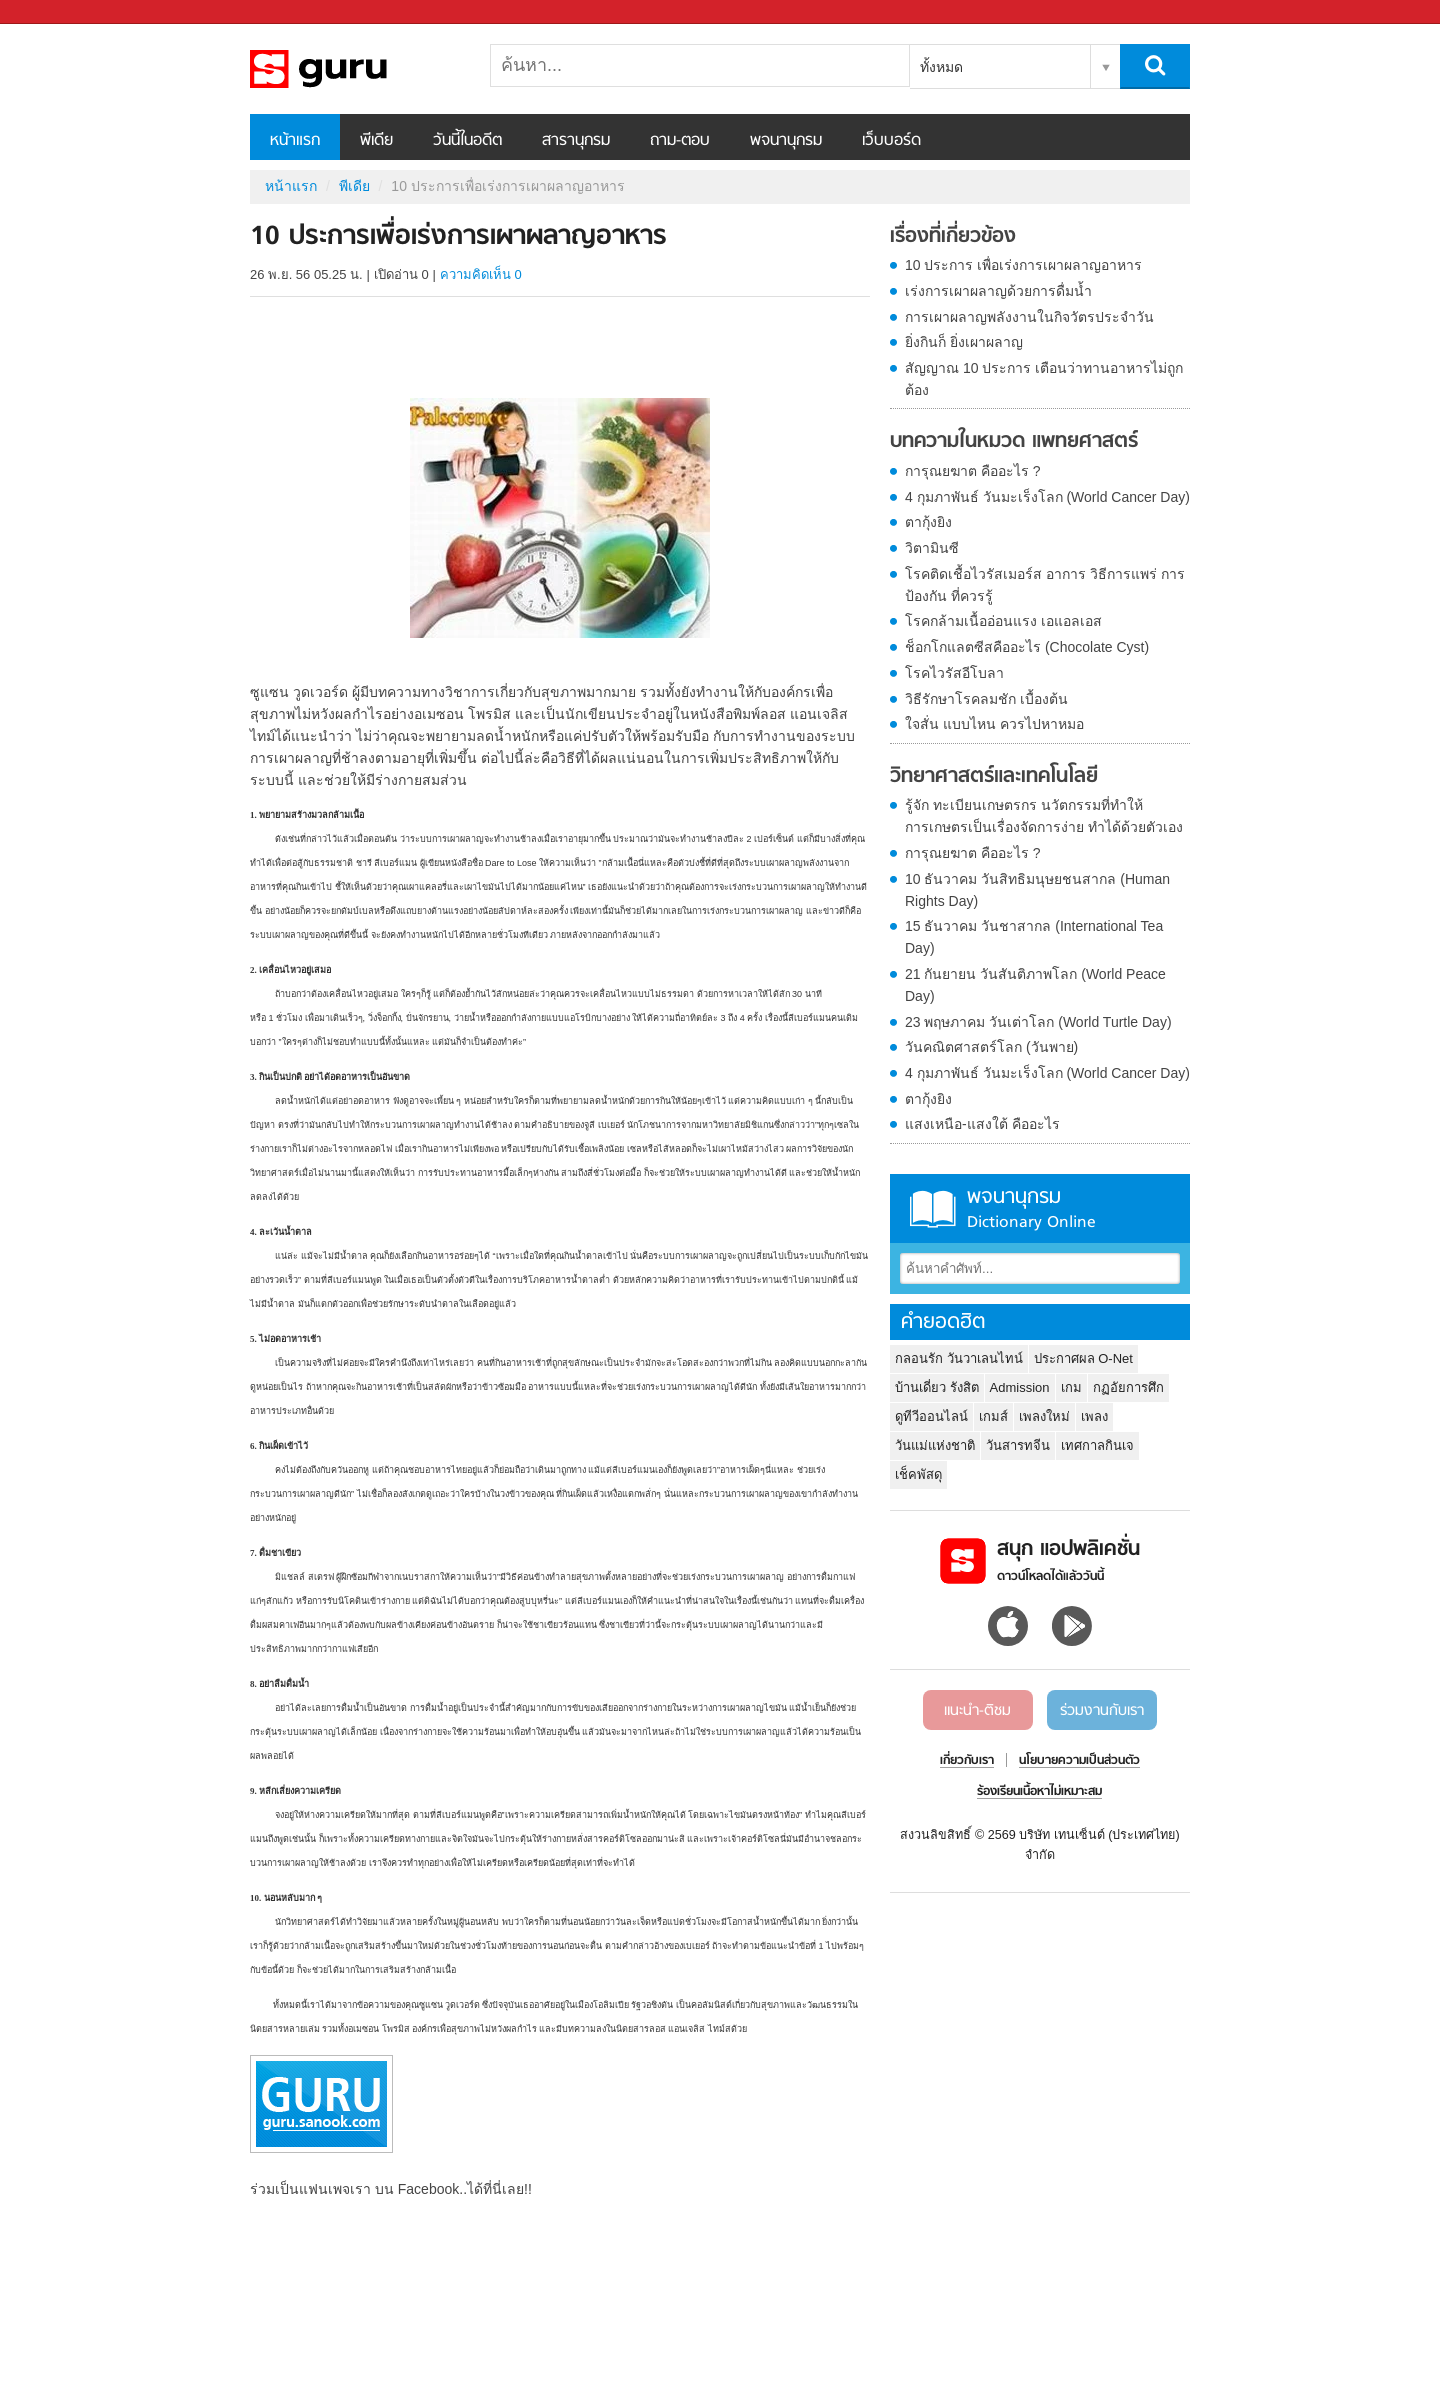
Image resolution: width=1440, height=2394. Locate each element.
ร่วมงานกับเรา (1102, 1711)
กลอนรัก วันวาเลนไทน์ (959, 1358)
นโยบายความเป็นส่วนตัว (1079, 1761)
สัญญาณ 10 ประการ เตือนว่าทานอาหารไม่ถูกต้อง (1044, 379)
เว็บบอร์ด (891, 141)
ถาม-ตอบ (680, 141)
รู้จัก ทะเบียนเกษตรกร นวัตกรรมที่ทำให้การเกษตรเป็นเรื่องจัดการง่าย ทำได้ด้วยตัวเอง (1044, 816)
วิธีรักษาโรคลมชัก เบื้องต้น (986, 699)
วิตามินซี (932, 548)
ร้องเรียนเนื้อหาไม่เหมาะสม (1039, 1792)
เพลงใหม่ (1044, 1416)
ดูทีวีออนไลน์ (931, 1416)
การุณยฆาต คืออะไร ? (973, 471)
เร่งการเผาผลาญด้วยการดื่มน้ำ (998, 291)
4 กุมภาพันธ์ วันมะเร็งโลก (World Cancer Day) (1047, 497)
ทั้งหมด (941, 67)
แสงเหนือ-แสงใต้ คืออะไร (982, 1124)
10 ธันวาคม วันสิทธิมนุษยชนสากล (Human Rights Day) (1037, 890)
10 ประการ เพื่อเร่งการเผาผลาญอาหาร (1023, 265)
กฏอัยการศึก (1128, 1387)
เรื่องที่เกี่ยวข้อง (953, 237)
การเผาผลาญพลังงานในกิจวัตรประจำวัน (1029, 317)
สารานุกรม (576, 141)
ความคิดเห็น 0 (481, 274)
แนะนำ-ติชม (977, 1711)
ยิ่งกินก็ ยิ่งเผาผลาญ (964, 342)
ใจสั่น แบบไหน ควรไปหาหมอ (994, 724)
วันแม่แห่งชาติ (935, 1445)
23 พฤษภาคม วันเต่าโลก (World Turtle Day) (1038, 1022)
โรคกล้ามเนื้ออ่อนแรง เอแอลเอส (1003, 621)
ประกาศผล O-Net (1083, 1358)
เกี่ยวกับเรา (967, 1761)
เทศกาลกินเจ (1097, 1445)
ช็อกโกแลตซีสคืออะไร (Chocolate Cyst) (1027, 647)
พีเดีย (376, 141)
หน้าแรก (295, 141)
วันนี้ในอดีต (467, 141)
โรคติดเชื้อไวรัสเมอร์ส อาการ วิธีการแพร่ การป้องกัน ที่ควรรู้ (1045, 585)
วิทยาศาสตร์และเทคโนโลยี (994, 777)
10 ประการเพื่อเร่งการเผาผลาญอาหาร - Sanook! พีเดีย (355, 69)
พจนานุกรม (786, 141)
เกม (1071, 1387)
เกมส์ (993, 1416)
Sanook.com (60, 12)
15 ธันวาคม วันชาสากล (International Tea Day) (1034, 937)
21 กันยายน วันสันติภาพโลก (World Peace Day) (1035, 985)
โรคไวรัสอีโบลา (954, 673)
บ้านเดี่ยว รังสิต (937, 1387)
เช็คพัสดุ (918, 1474)
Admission (1020, 1387)
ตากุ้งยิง (928, 522)
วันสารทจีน (1018, 1445)
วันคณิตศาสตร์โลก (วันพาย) (991, 1047)
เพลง (1094, 1416)
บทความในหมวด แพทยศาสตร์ (1014, 442)
